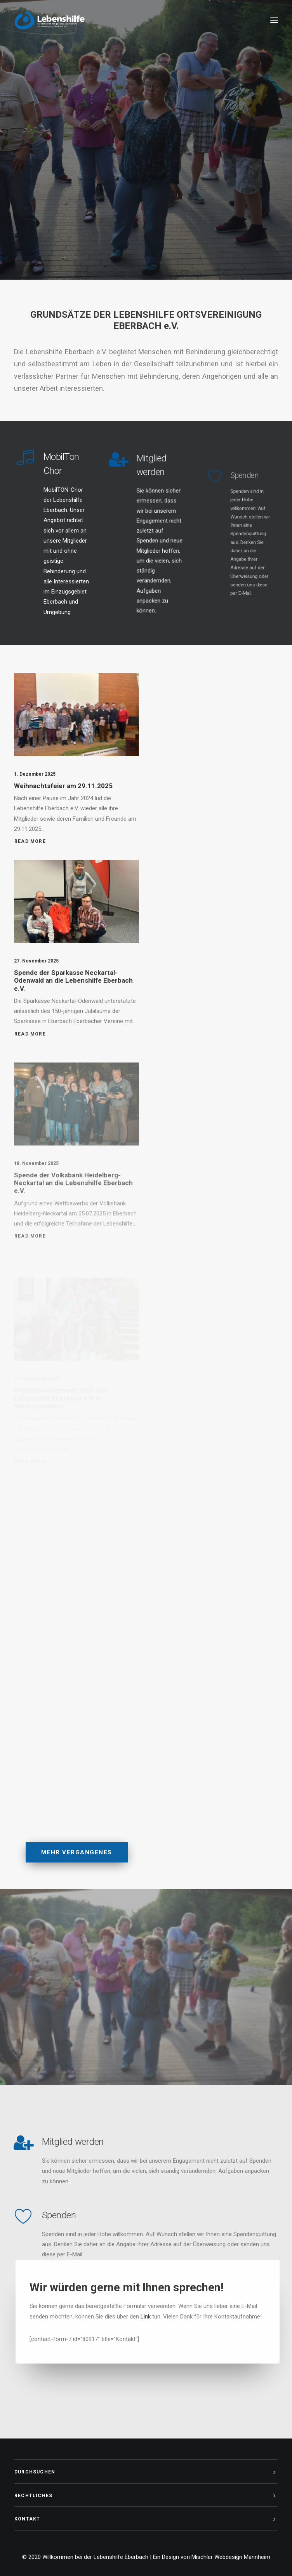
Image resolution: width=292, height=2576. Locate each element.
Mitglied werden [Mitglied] (44, 2141)
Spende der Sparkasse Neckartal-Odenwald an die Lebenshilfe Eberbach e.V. (73, 1009)
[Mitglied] (129, 490)
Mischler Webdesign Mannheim (230, 2556)
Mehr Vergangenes (76, 1881)
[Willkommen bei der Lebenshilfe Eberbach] (49, 20)
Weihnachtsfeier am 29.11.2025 (63, 792)
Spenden (30, 2215)
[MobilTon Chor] (27, 469)
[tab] (146, 2472)
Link (174, 2316)
